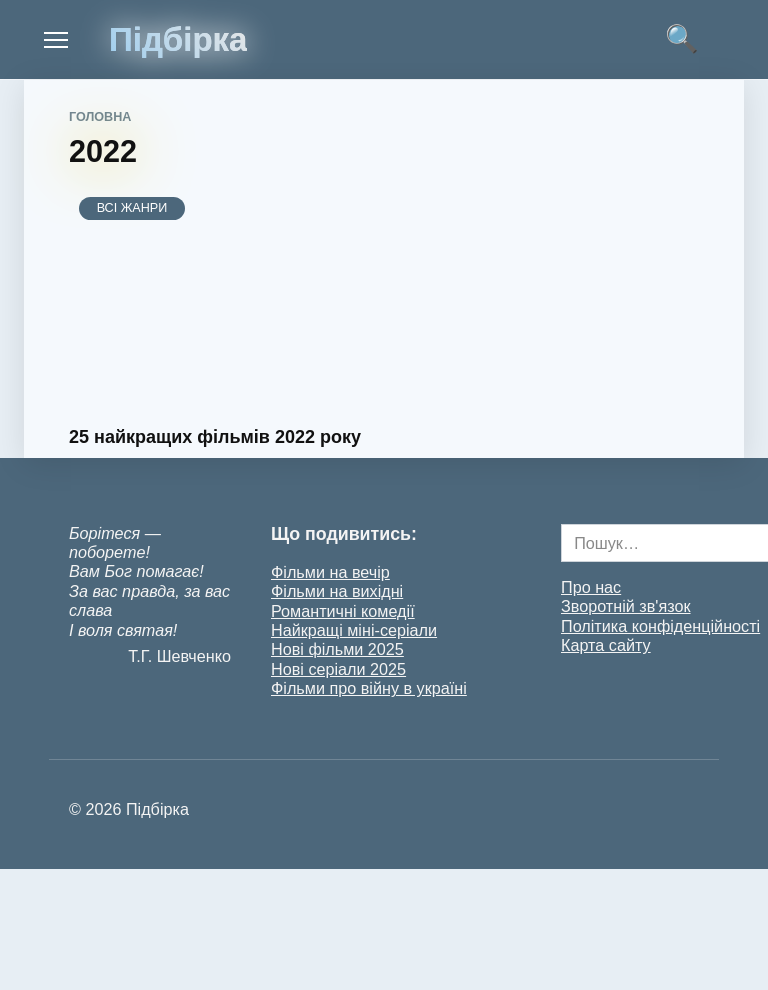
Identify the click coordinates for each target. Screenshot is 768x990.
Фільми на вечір (330, 572)
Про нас (591, 587)
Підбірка (178, 39)
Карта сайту (606, 645)
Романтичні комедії (343, 611)
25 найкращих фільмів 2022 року (215, 437)
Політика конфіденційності (660, 626)
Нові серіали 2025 (338, 669)
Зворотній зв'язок (626, 606)
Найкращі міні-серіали (354, 630)
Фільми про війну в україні (369, 688)
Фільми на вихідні (337, 591)
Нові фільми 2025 (337, 649)
